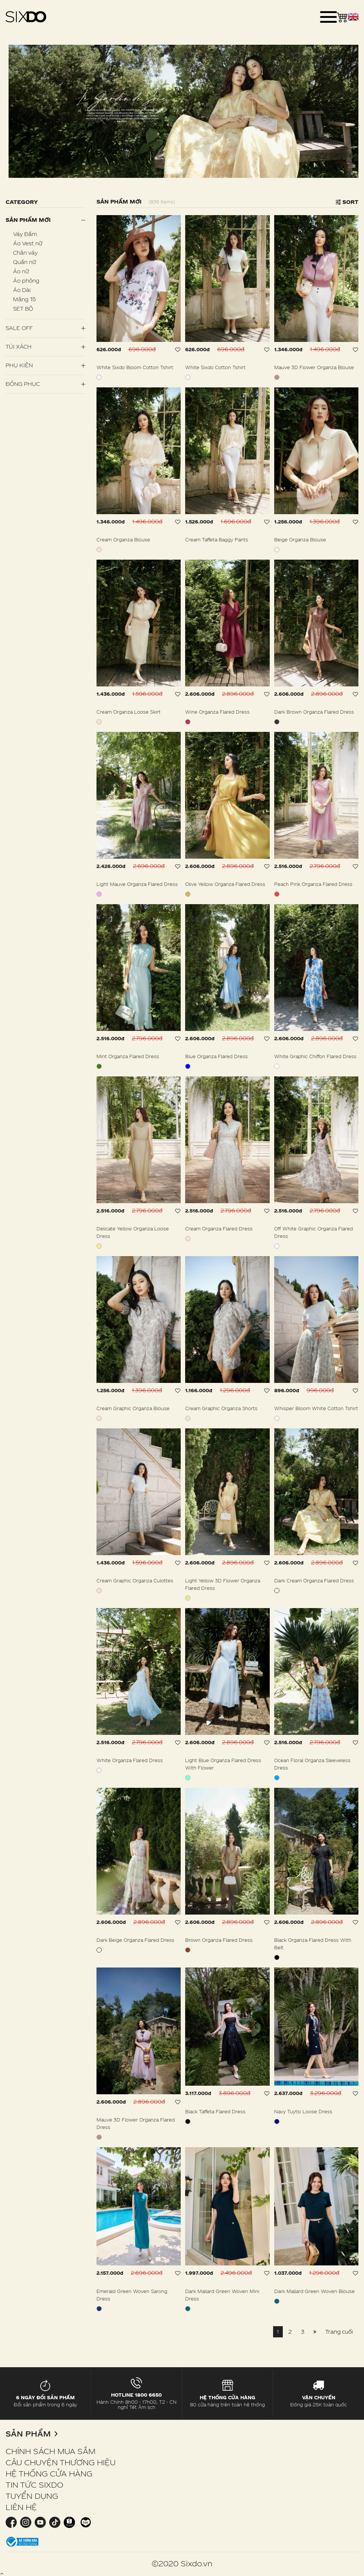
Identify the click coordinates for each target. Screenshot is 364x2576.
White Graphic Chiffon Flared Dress (315, 1056)
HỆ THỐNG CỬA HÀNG (49, 2473)
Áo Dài (22, 290)
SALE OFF (19, 328)
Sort (347, 202)
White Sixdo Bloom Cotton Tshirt (134, 367)
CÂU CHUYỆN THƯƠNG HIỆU (60, 2462)
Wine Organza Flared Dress (217, 711)
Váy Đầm (25, 234)
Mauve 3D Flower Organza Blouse (314, 367)
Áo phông (26, 280)
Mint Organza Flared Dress (127, 1056)
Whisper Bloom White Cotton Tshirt (316, 1408)
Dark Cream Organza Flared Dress (314, 1580)
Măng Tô (24, 299)
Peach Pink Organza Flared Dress (313, 884)
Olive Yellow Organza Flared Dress (225, 884)
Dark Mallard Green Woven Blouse (314, 2291)
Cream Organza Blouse (123, 539)
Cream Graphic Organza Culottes (134, 1580)
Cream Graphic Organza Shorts (221, 1408)
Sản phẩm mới (28, 220)
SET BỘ (23, 308)
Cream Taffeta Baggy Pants (216, 539)
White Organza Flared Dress (129, 1760)
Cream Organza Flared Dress (219, 1228)
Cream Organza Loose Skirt (128, 711)
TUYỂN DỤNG (32, 2495)
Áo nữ (21, 271)
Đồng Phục (23, 384)
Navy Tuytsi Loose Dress (303, 2111)
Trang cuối (339, 2331)
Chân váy (25, 252)
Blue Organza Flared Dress (216, 1056)
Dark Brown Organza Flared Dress (314, 711)
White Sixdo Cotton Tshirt (215, 367)
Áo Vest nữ (27, 243)
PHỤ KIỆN (19, 365)
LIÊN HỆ (21, 2507)
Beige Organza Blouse (300, 539)
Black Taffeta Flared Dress (215, 2111)
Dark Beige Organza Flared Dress (135, 1940)
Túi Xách (19, 346)
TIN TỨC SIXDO (34, 2484)
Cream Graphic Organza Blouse (133, 1408)
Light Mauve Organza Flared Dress (137, 884)
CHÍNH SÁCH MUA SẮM (50, 2451)
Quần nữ (24, 262)
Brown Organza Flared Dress (219, 1940)
